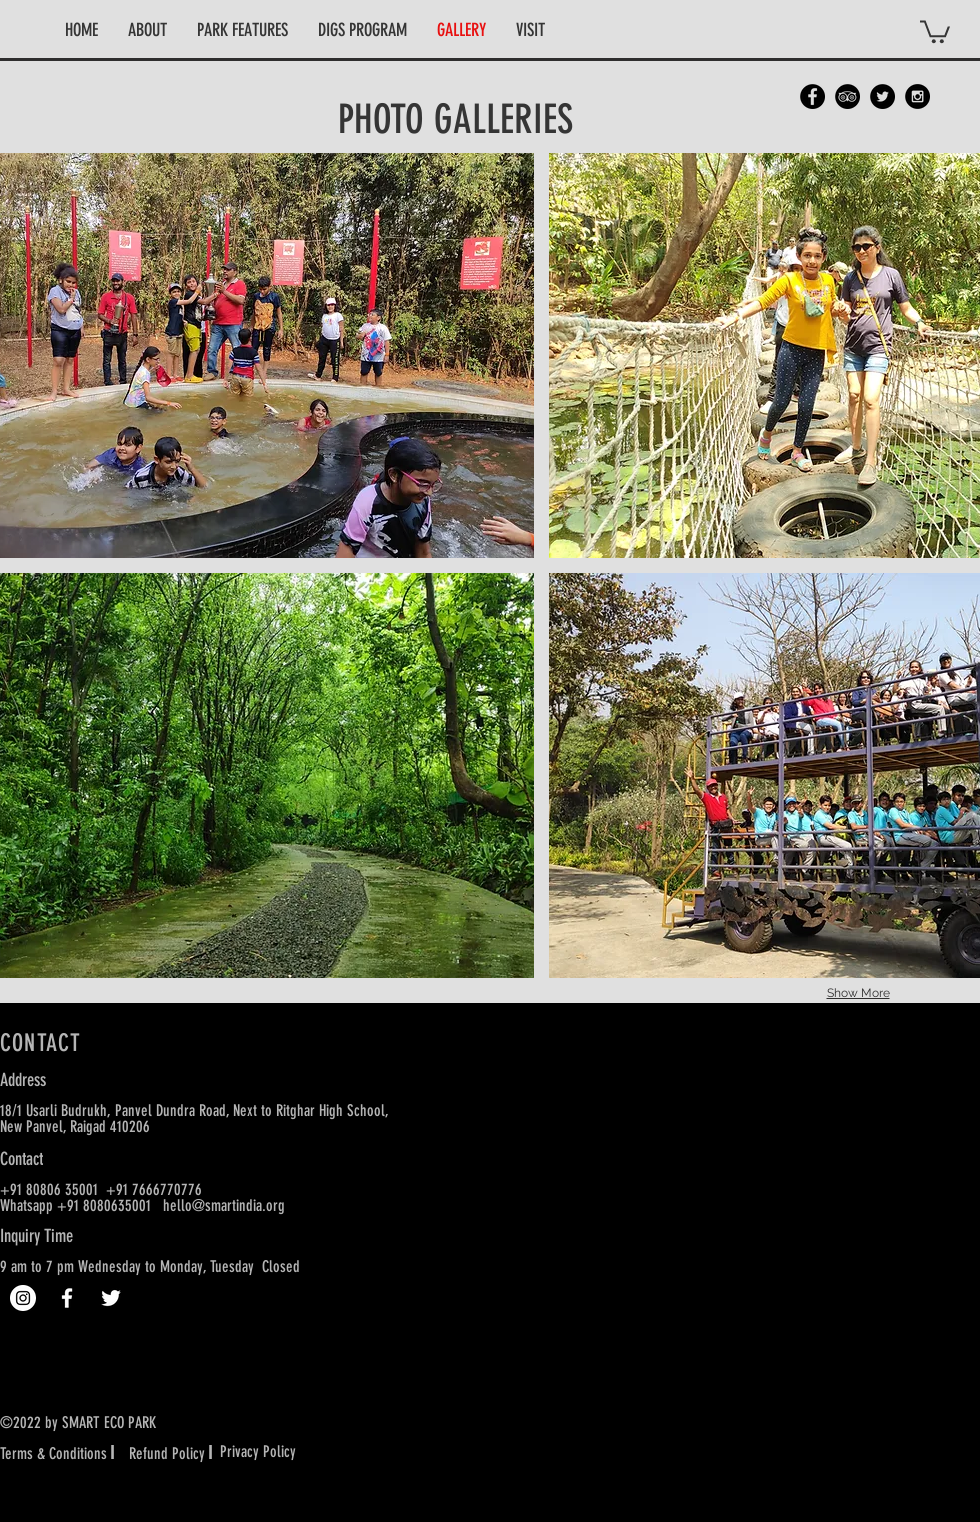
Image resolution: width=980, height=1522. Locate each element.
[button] (147, 30)
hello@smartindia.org (224, 1205)
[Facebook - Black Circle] (812, 96)
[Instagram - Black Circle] (917, 96)
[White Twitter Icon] (111, 1298)
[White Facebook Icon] (67, 1298)
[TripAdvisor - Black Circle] (847, 96)
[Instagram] (23, 1298)
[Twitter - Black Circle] (882, 96)
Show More (858, 993)
